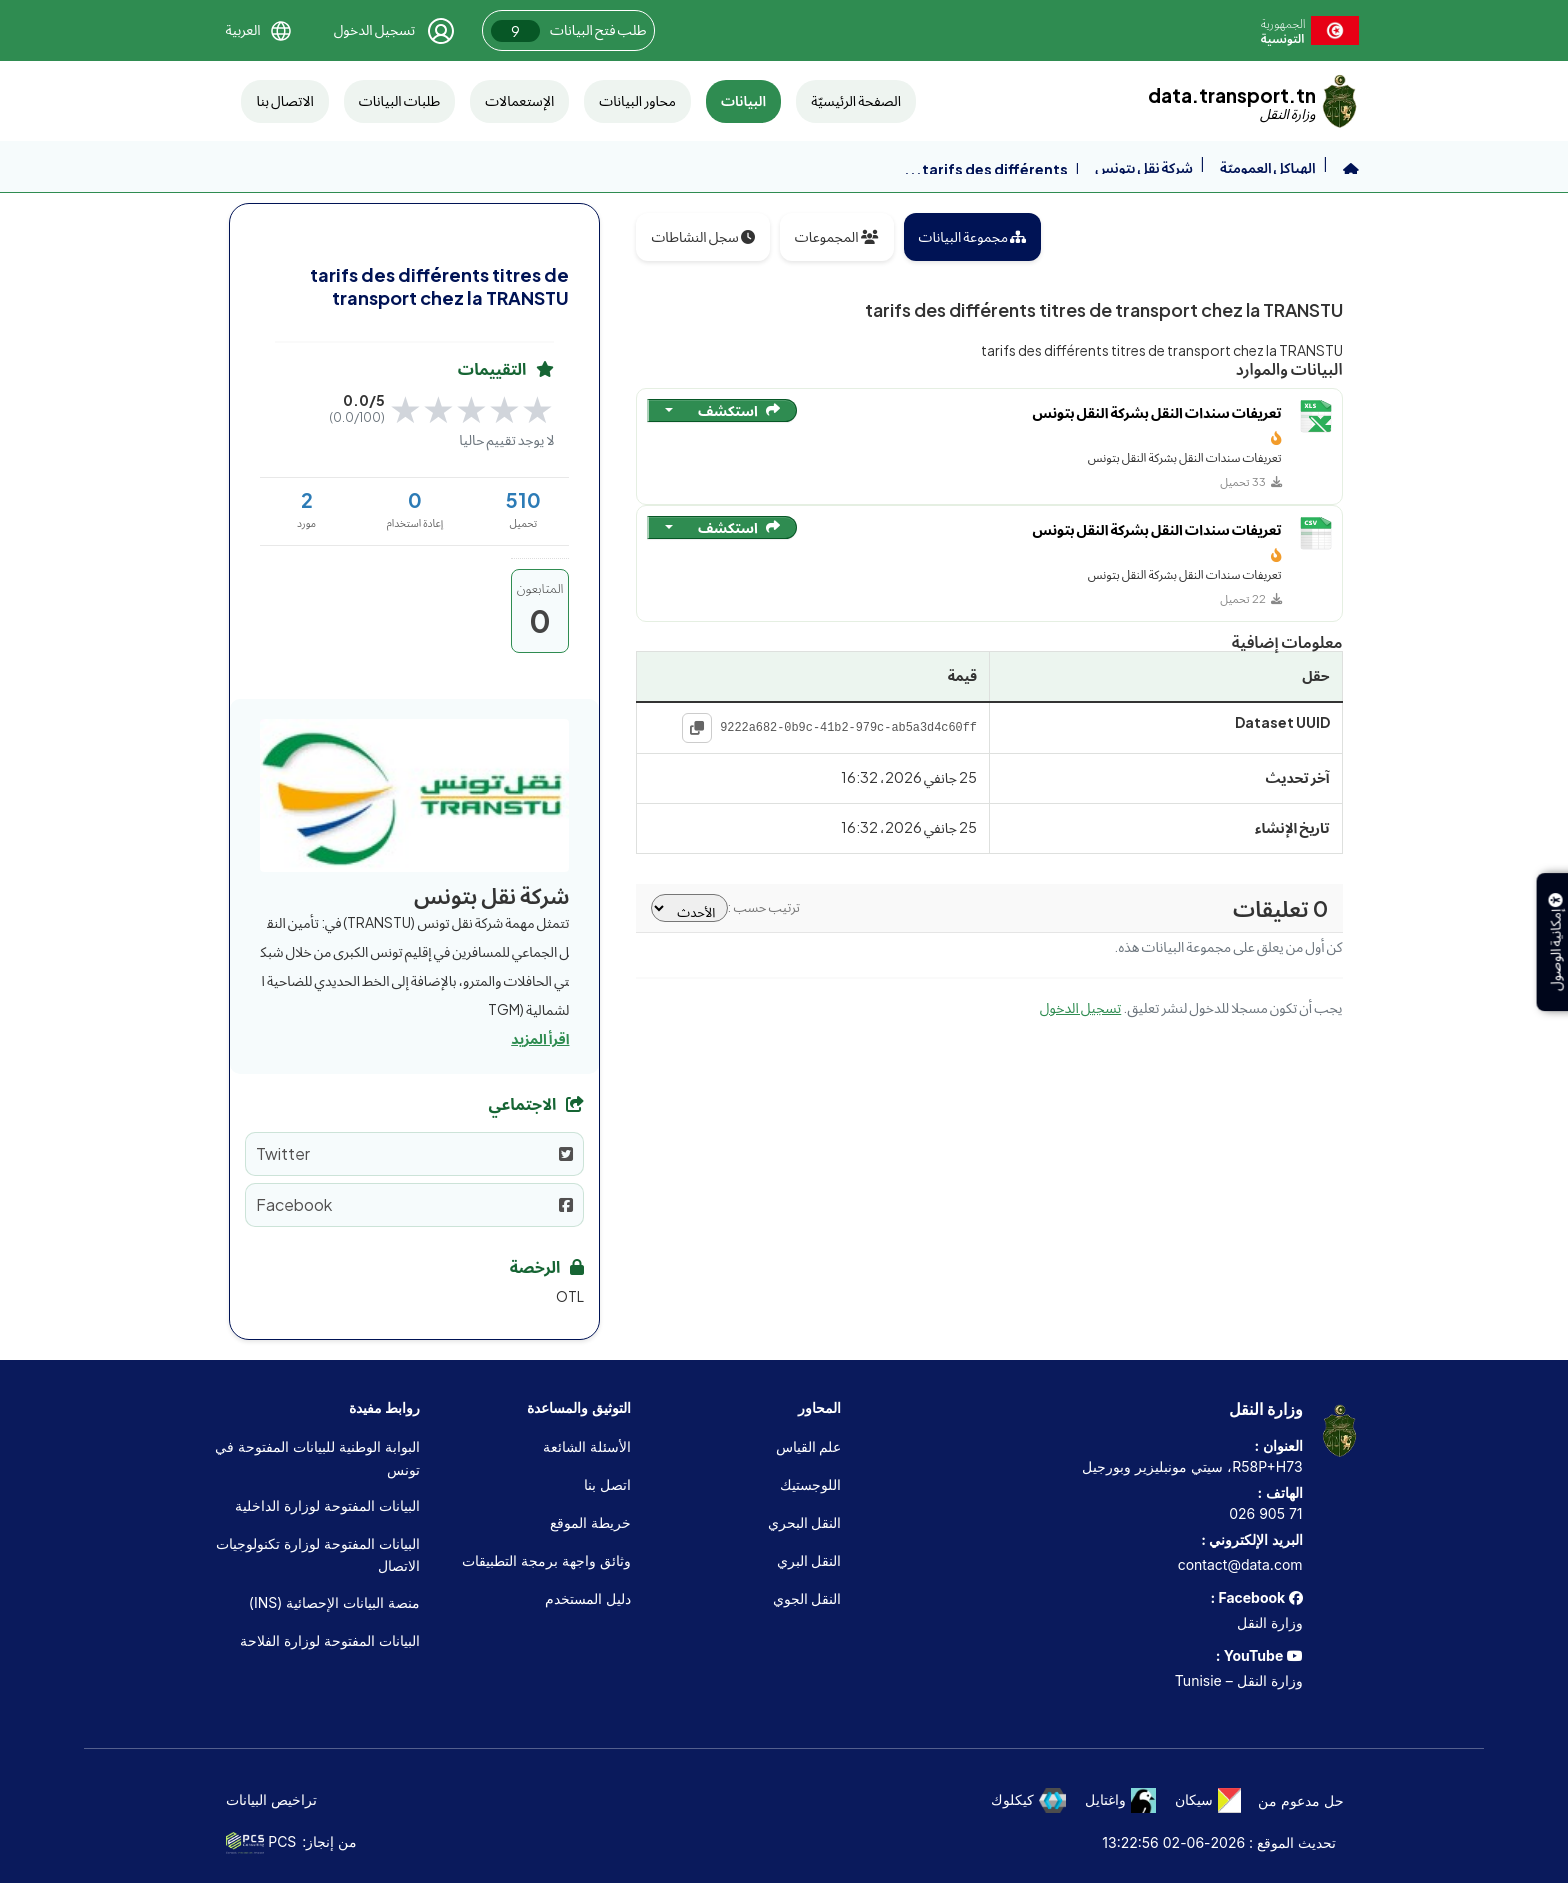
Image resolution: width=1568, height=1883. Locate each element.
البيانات (743, 100)
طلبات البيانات (399, 100)
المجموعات (837, 236)
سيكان (1208, 1800)
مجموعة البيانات (973, 236)
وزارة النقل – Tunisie (1239, 1680)
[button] (258, 30)
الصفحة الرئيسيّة (856, 100)
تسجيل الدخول (1080, 1007)
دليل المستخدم (588, 1598)
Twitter (414, 1153)
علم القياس (809, 1446)
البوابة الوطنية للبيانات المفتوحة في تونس (317, 1457)
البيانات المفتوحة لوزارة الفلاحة (330, 1640)
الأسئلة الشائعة (587, 1446)
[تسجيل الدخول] (395, 31)
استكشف (739, 410)
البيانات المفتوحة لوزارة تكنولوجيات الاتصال (318, 1554)
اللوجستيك (810, 1484)
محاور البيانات (637, 100)
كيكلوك (1029, 1800)
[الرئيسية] (1351, 169)
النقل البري (809, 1560)
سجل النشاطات (702, 236)
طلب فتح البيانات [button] (568, 31)
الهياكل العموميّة (1268, 167)
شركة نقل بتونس (1144, 167)
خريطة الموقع (590, 1522)
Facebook (414, 1204)
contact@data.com (1240, 1564)
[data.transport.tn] (1253, 101)
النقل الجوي (807, 1598)
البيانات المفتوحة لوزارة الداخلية (327, 1505)
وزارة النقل (1270, 1622)
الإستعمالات (519, 100)
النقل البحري (805, 1522)
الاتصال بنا (284, 100)
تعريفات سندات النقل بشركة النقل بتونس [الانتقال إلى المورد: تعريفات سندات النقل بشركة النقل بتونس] (1157, 414)
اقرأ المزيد (540, 1038)
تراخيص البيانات (271, 1799)
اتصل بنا (607, 1484)
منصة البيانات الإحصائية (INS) (334, 1602)
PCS (261, 1843)
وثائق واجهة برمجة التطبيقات (546, 1560)
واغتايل (1120, 1800)
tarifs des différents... (986, 169)
